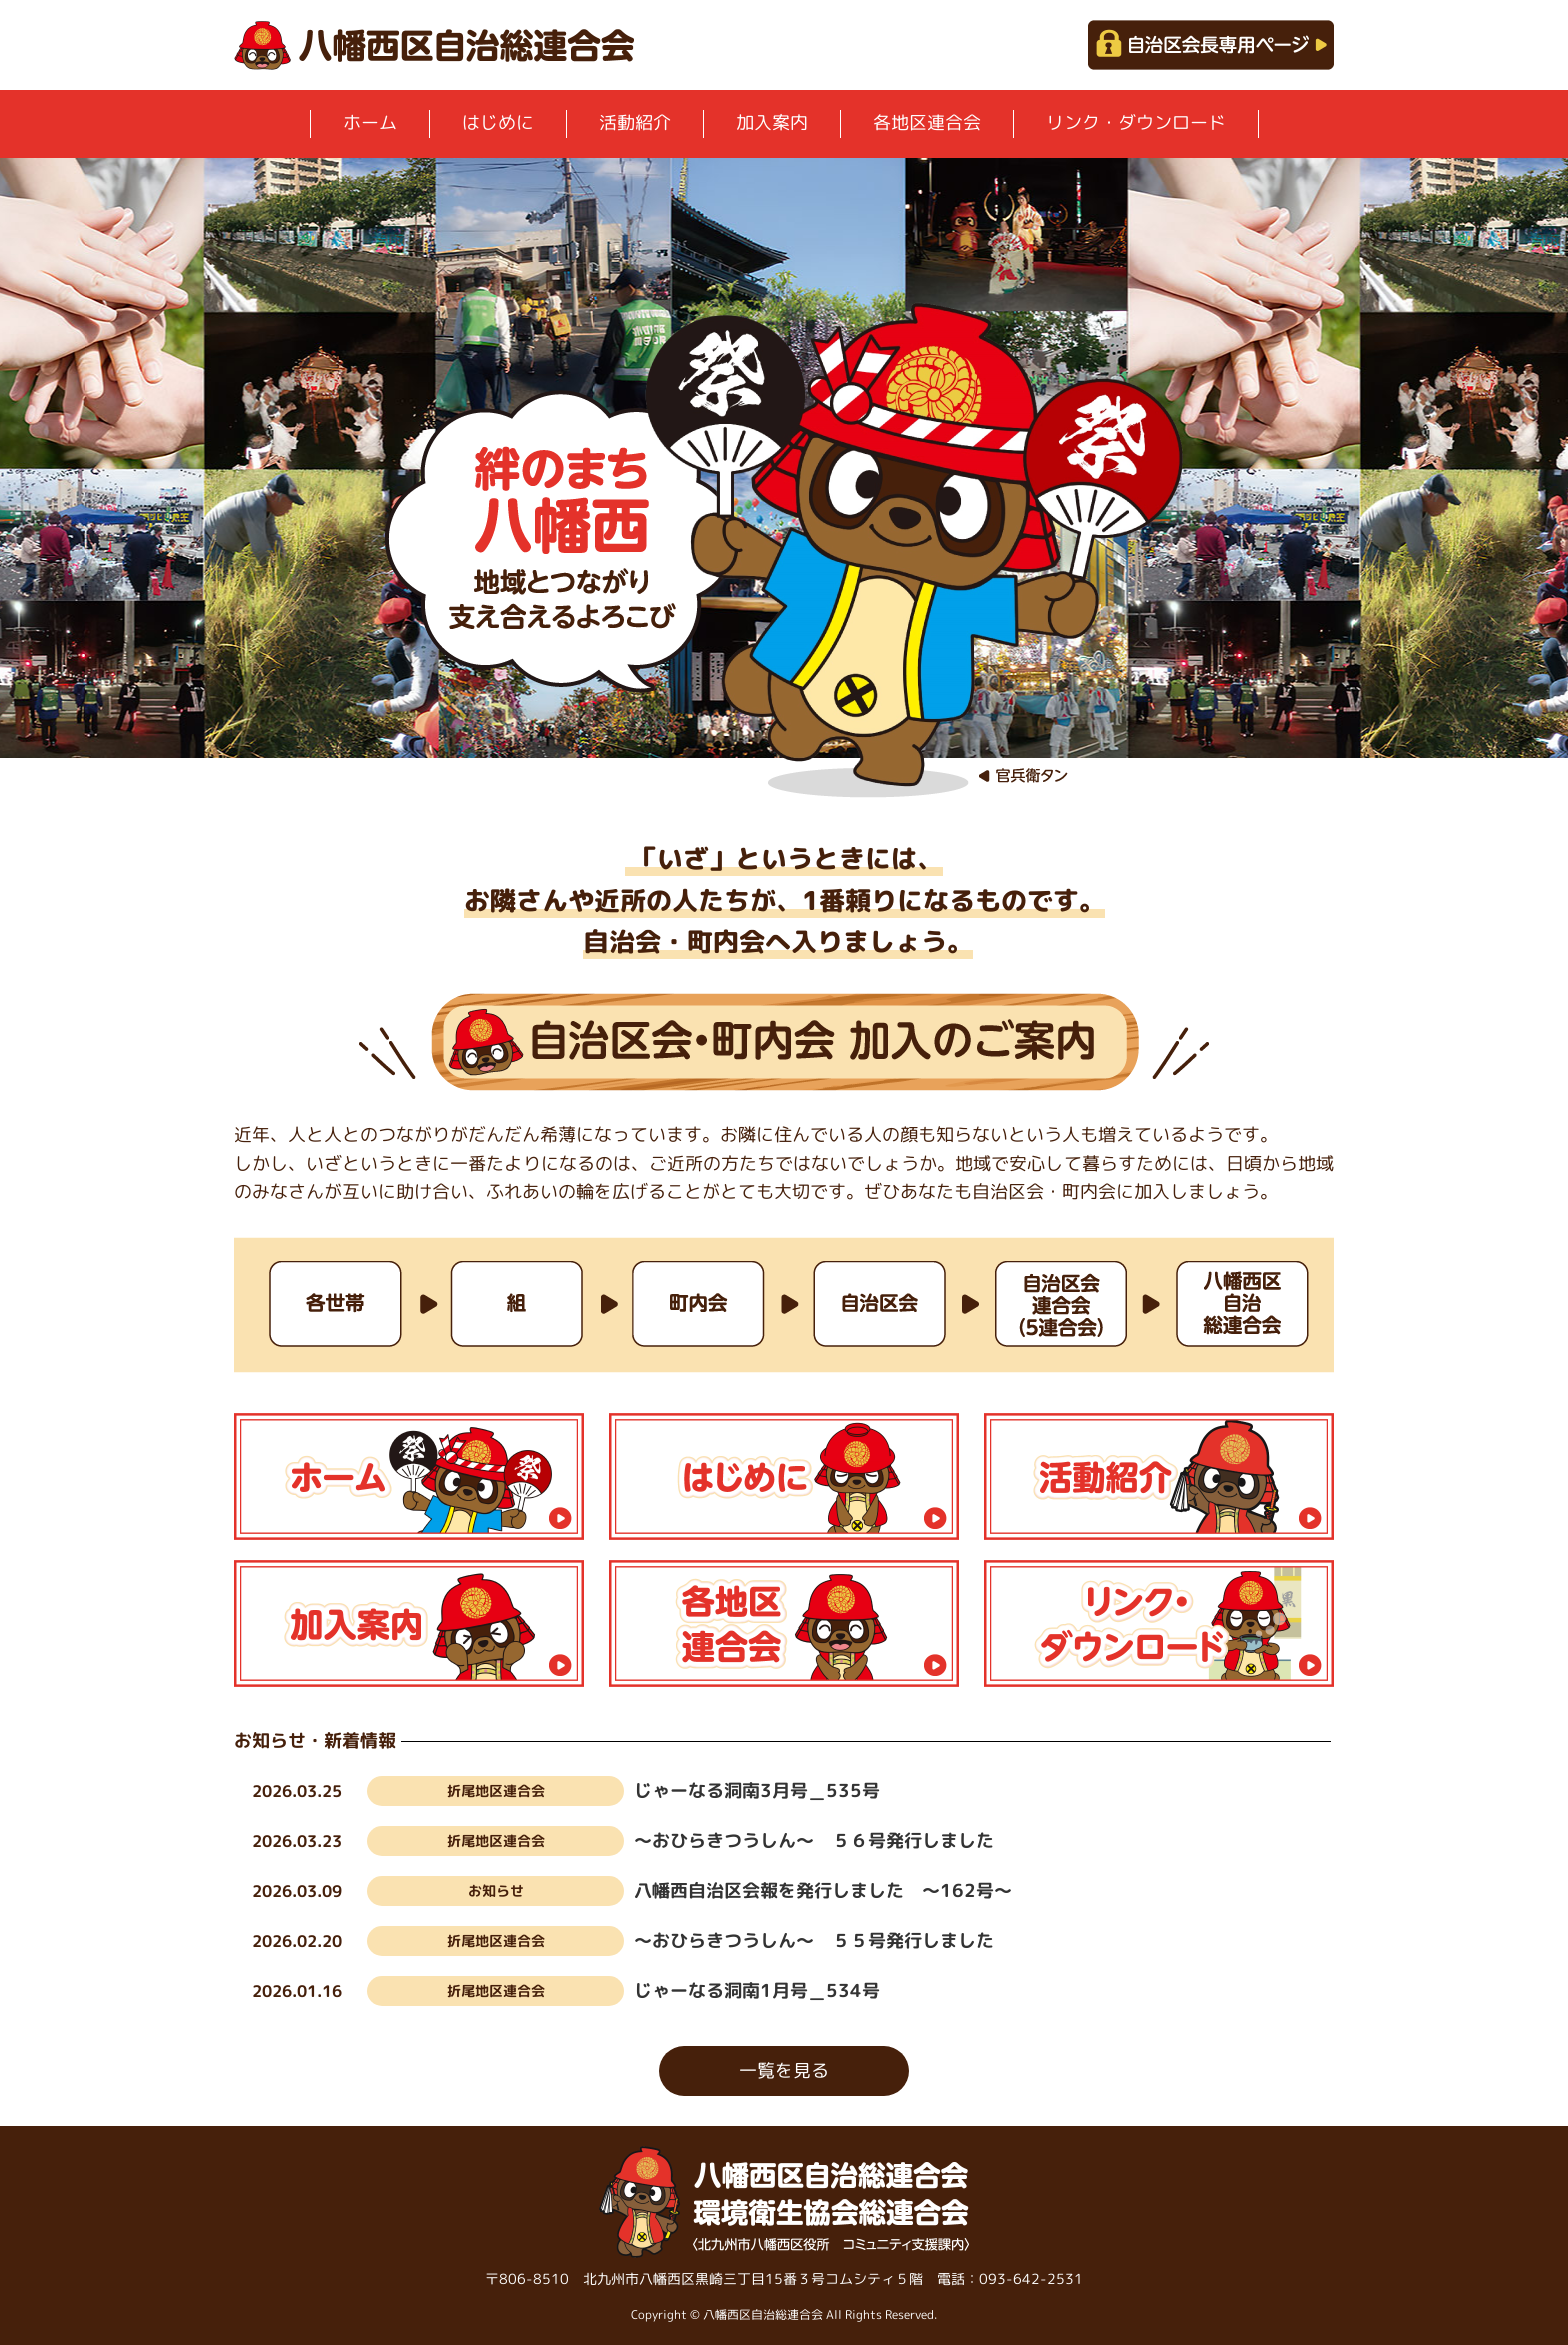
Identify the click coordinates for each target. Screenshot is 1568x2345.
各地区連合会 (927, 122)
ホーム (370, 122)
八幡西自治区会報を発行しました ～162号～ (823, 1890)
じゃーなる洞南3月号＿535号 (757, 1790)
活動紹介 (635, 122)
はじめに (498, 122)
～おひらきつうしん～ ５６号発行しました (814, 1840)
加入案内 (772, 122)
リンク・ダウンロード (1136, 122)
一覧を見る (784, 2070)
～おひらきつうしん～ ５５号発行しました (814, 1940)
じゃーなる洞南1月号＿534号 (757, 1990)
